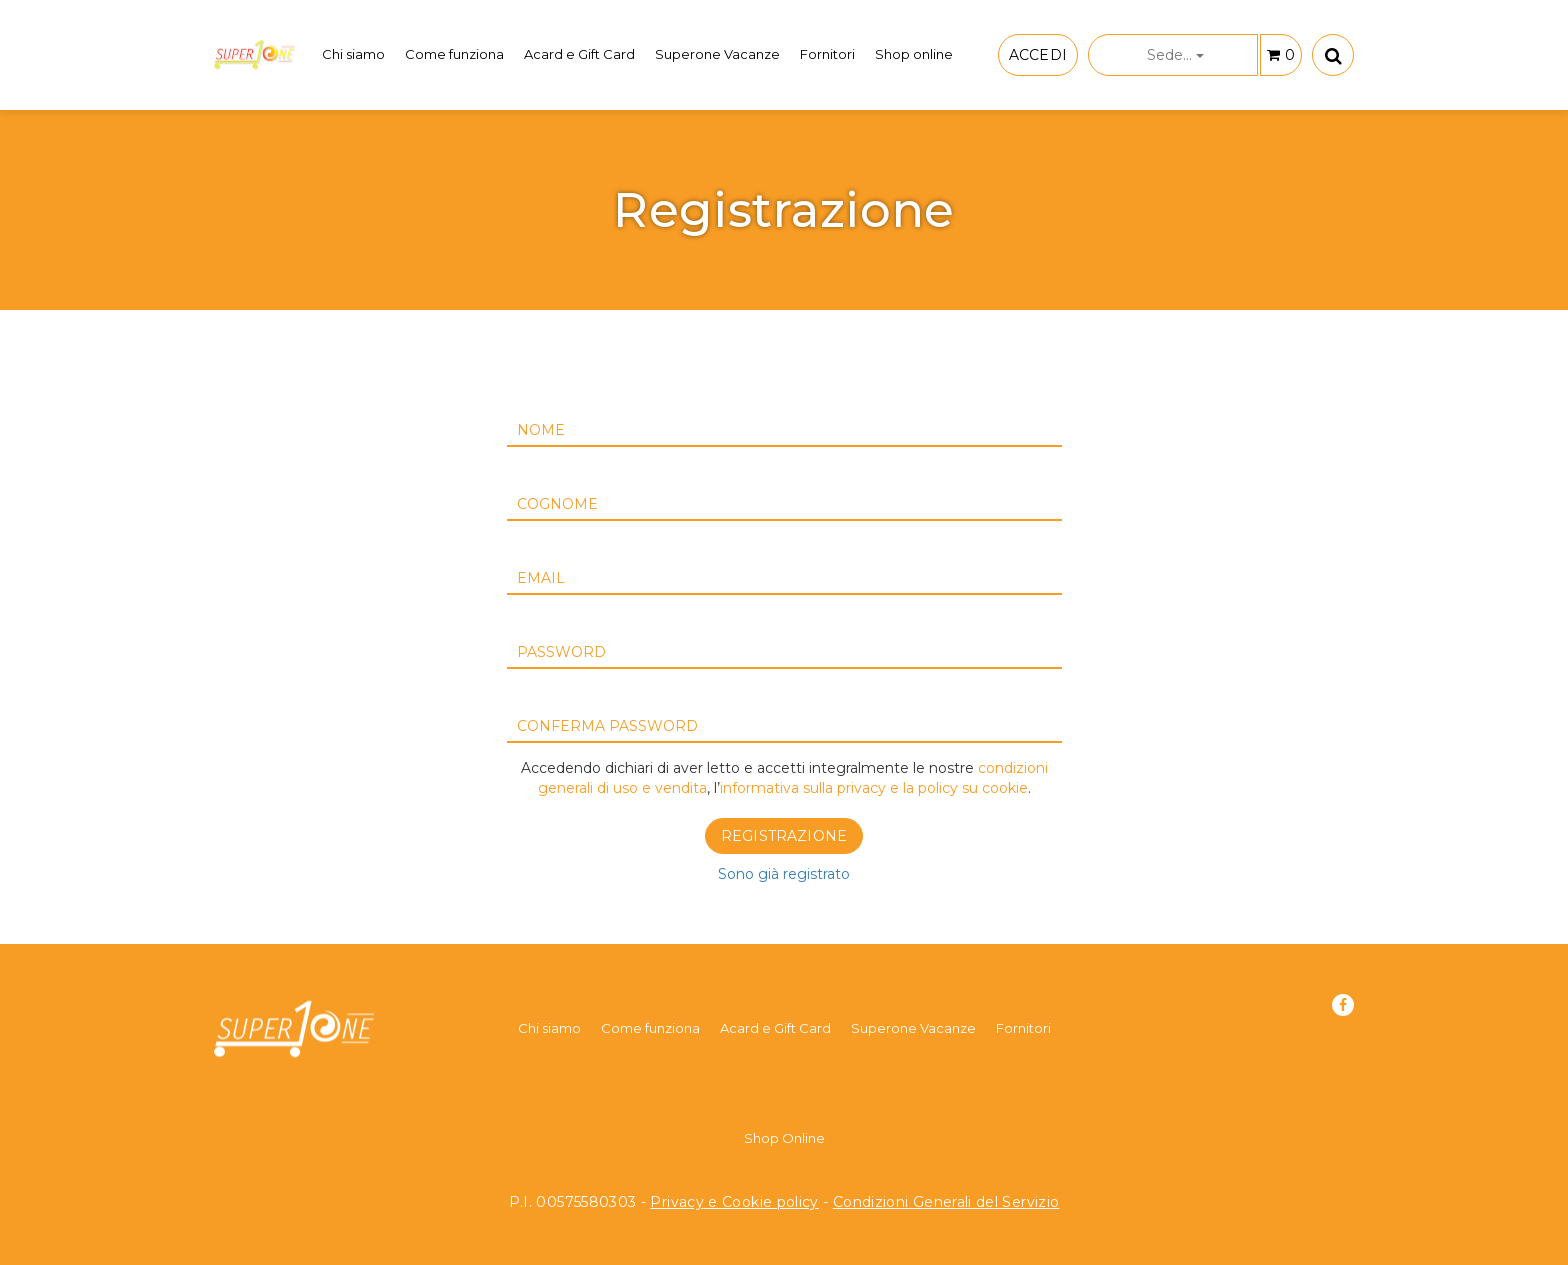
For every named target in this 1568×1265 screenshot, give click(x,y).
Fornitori (827, 54)
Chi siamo (353, 54)
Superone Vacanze (717, 54)
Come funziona (454, 54)
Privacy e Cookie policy (734, 1202)
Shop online (914, 54)
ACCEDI (1038, 55)
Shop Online (784, 1138)
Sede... (1175, 55)
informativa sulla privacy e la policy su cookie (874, 788)
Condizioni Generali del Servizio (946, 1202)
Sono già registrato (784, 874)
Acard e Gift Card (579, 54)
